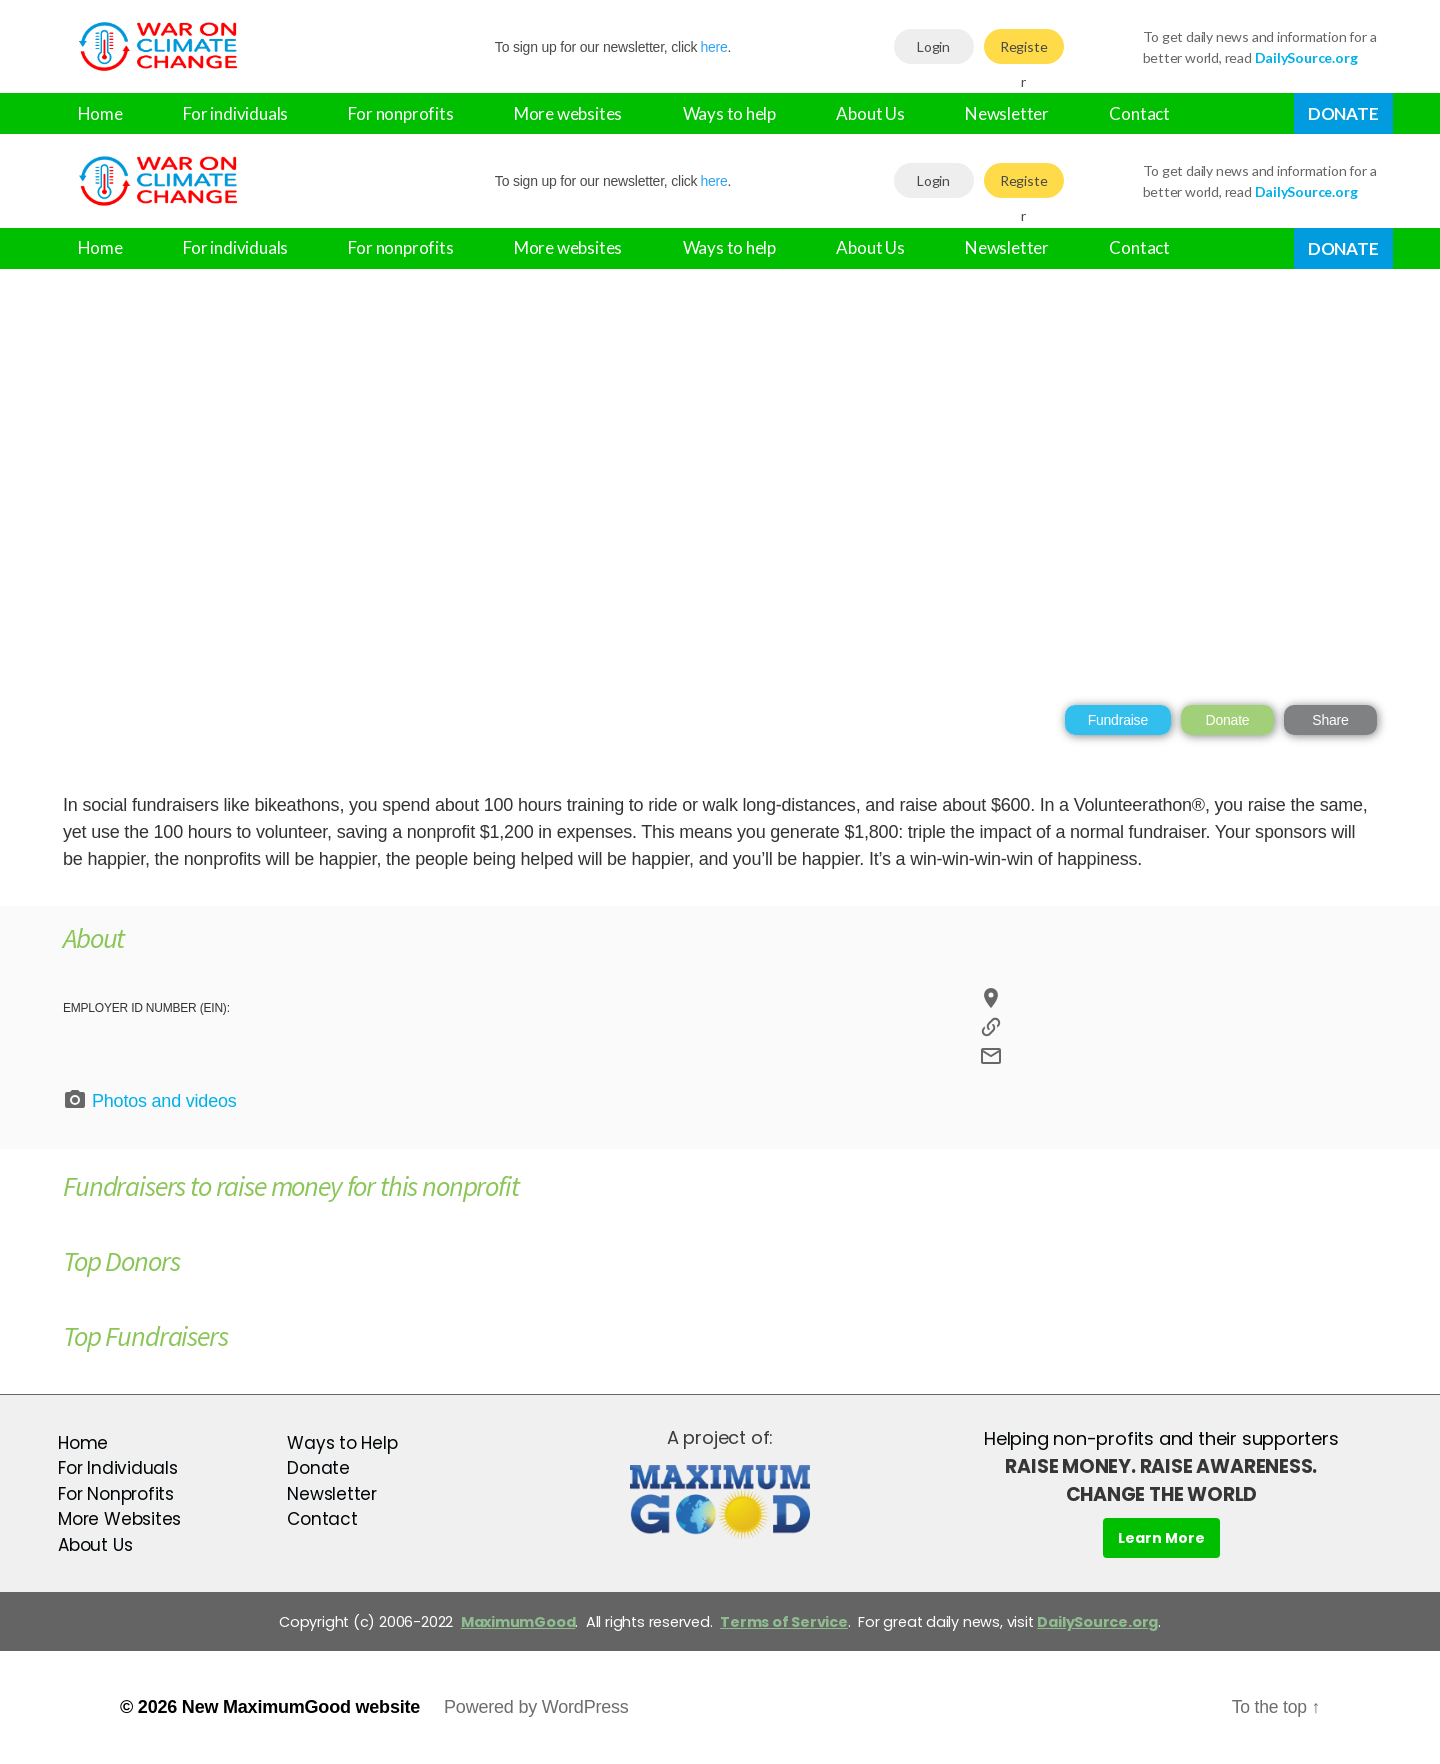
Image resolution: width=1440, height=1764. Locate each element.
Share (1330, 720)
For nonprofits (400, 113)
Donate (1343, 113)
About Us (870, 113)
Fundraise (1118, 720)
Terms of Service (784, 1622)
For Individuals (118, 1468)
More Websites (119, 1519)
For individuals (235, 113)
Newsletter (1007, 113)
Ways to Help (342, 1443)
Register (1024, 51)
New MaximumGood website (301, 1707)
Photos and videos (150, 1100)
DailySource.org (1097, 1622)
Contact (1139, 113)
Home (100, 113)
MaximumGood (518, 1622)
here (713, 47)
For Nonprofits (116, 1494)
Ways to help (729, 113)
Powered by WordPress (536, 1707)
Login (933, 46)
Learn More (1161, 1538)
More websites (568, 113)
